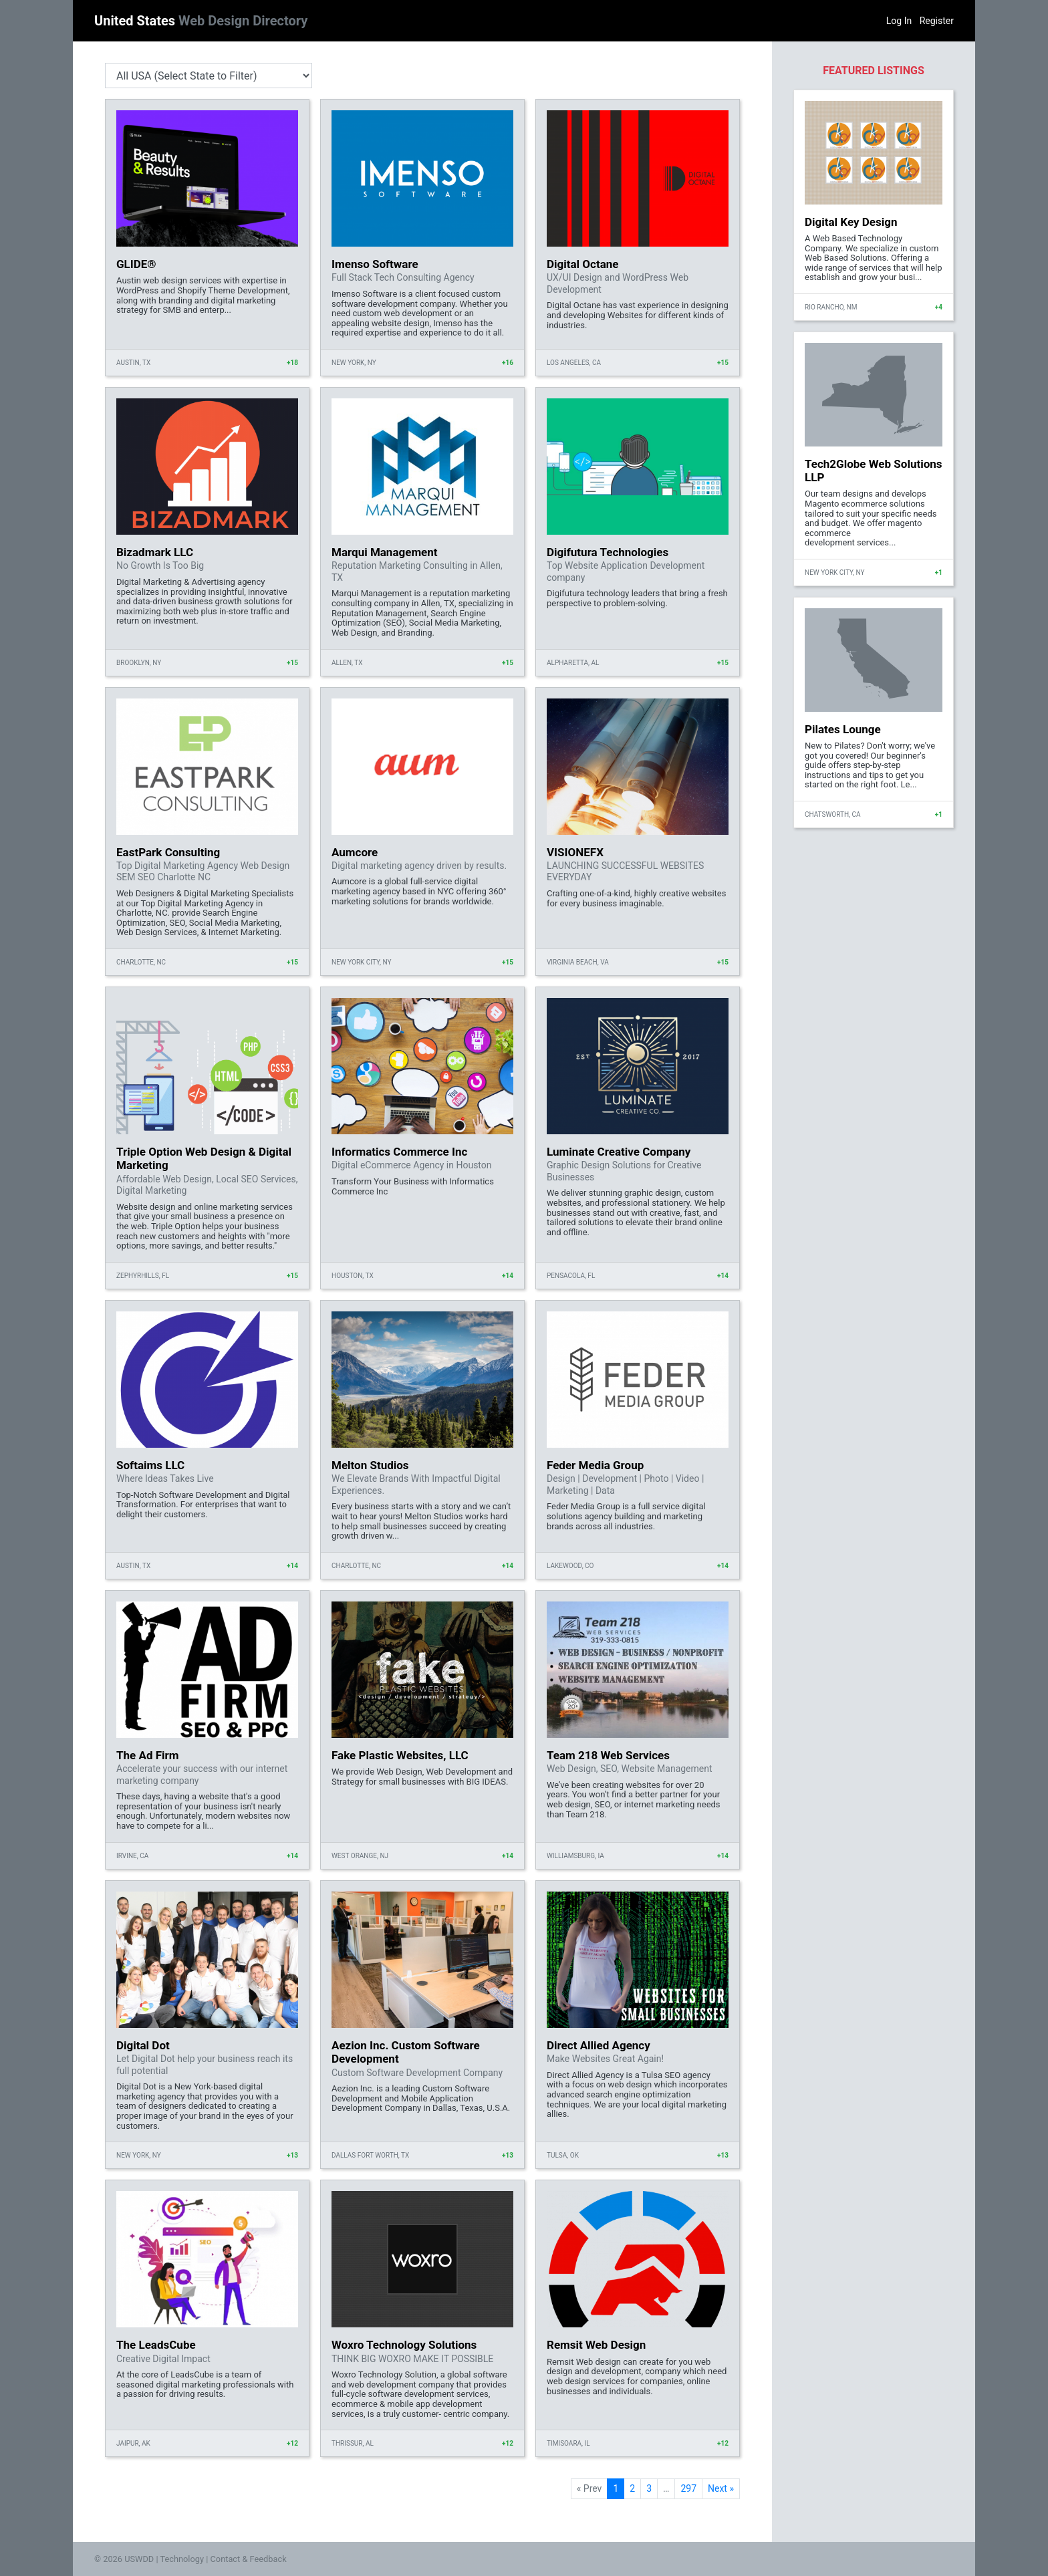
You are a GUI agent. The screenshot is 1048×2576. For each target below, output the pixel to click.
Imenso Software (375, 264)
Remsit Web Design (596, 2344)
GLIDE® (136, 264)
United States (200, 21)
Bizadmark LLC (154, 552)
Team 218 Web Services (608, 1755)
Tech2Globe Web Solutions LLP (873, 470)
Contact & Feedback (249, 2559)
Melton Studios (370, 1465)
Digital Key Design (851, 222)
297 (688, 2488)
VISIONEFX (575, 852)
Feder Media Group (595, 1465)
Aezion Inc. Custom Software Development (406, 2052)
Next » (721, 2488)
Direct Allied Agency (598, 2045)
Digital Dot (143, 2045)
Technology (182, 2559)
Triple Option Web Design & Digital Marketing (203, 1158)
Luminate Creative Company (618, 1151)
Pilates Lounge (843, 729)
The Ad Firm (147, 1755)
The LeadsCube (156, 2344)
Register (937, 20)
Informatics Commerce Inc (399, 1151)
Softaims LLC (150, 1465)
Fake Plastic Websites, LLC (400, 1755)
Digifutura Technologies (607, 552)
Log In (899, 20)
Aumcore (355, 852)
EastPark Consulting (168, 852)
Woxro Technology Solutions (404, 2344)
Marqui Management (385, 552)
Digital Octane (582, 264)
